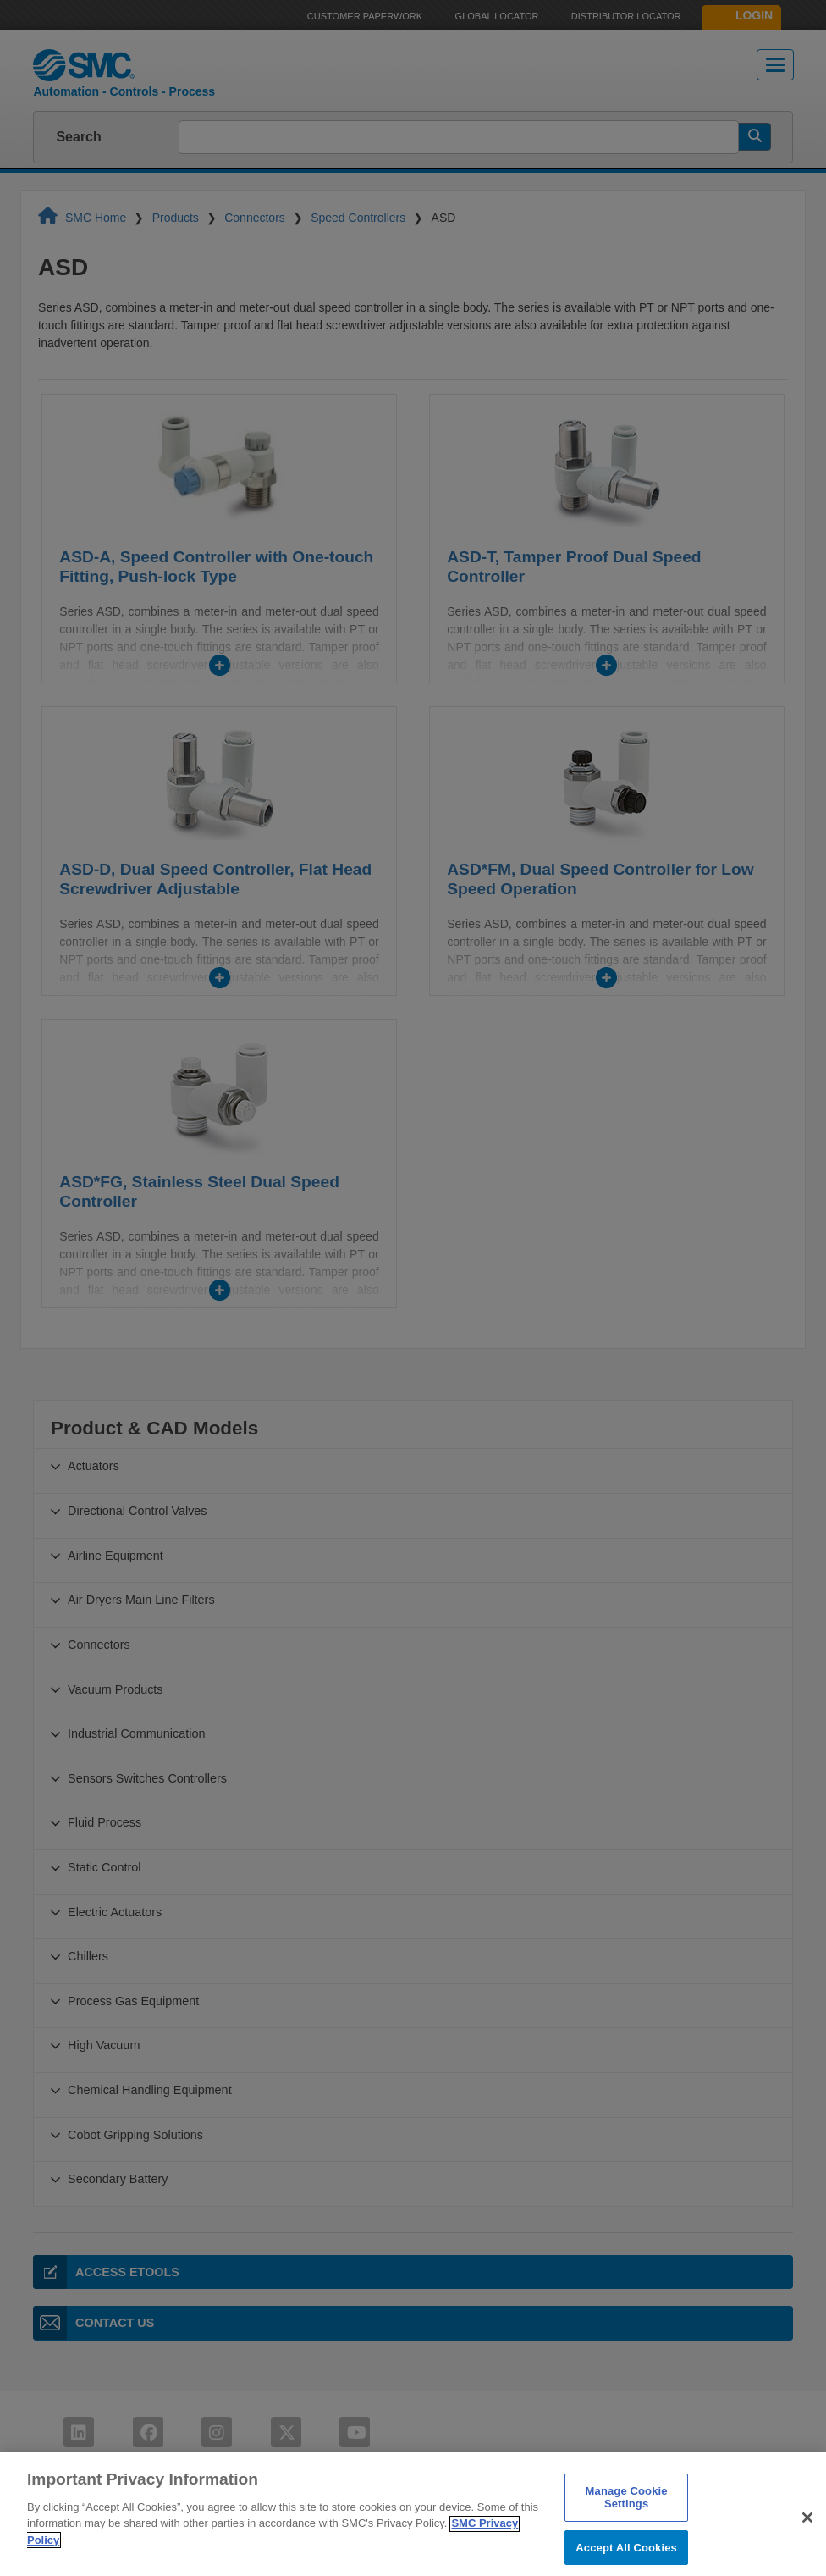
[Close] (807, 2547)
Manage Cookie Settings (627, 2527)
